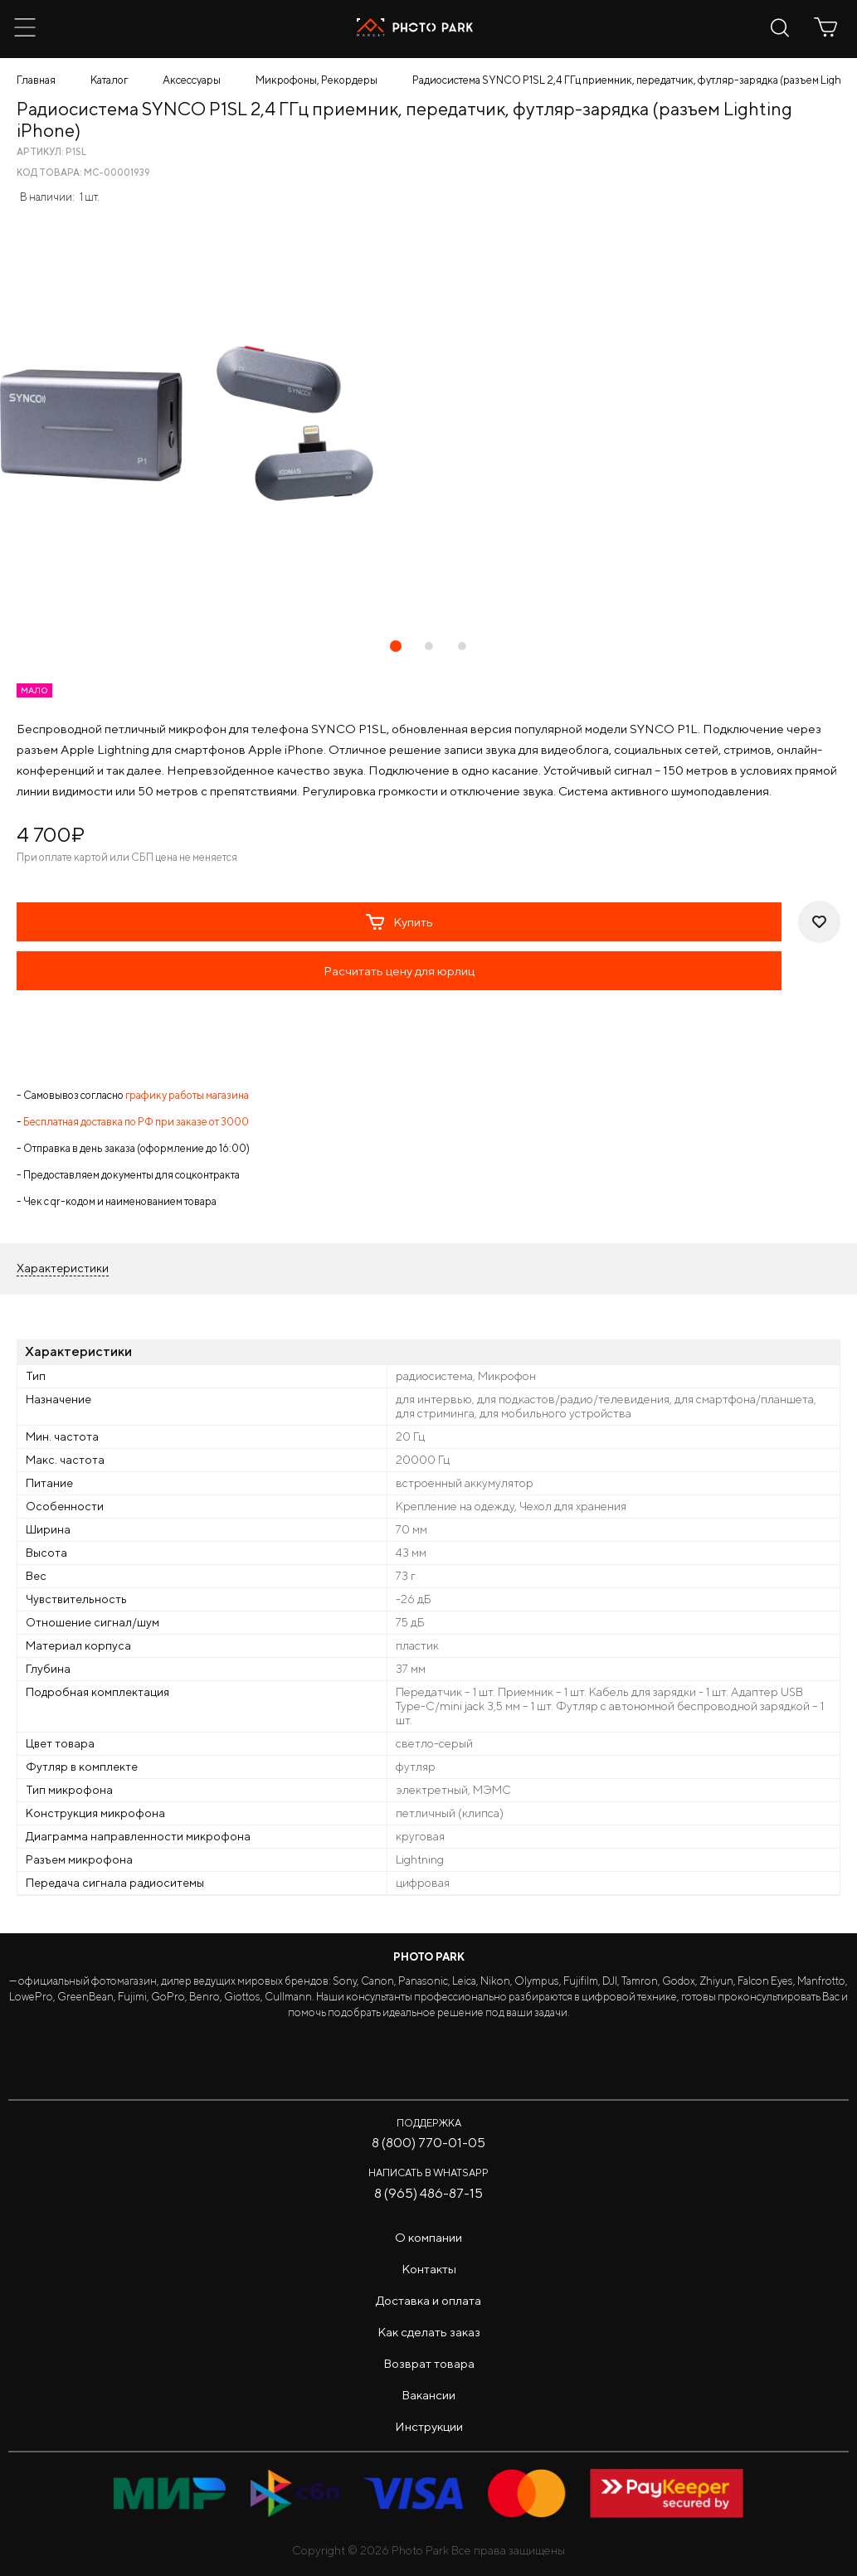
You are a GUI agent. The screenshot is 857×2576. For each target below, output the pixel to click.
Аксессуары (192, 80)
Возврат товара (429, 2363)
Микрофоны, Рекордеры (316, 80)
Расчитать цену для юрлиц (399, 971)
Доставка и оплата (428, 2300)
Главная (36, 80)
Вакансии (428, 2395)
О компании (428, 2237)
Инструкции (429, 2426)
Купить (399, 922)
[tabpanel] (428, 423)
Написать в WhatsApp (428, 2172)
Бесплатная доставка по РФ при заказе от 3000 (136, 1121)
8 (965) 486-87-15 (428, 2193)
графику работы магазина (187, 1095)
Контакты (429, 2269)
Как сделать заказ (428, 2332)
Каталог (109, 80)
